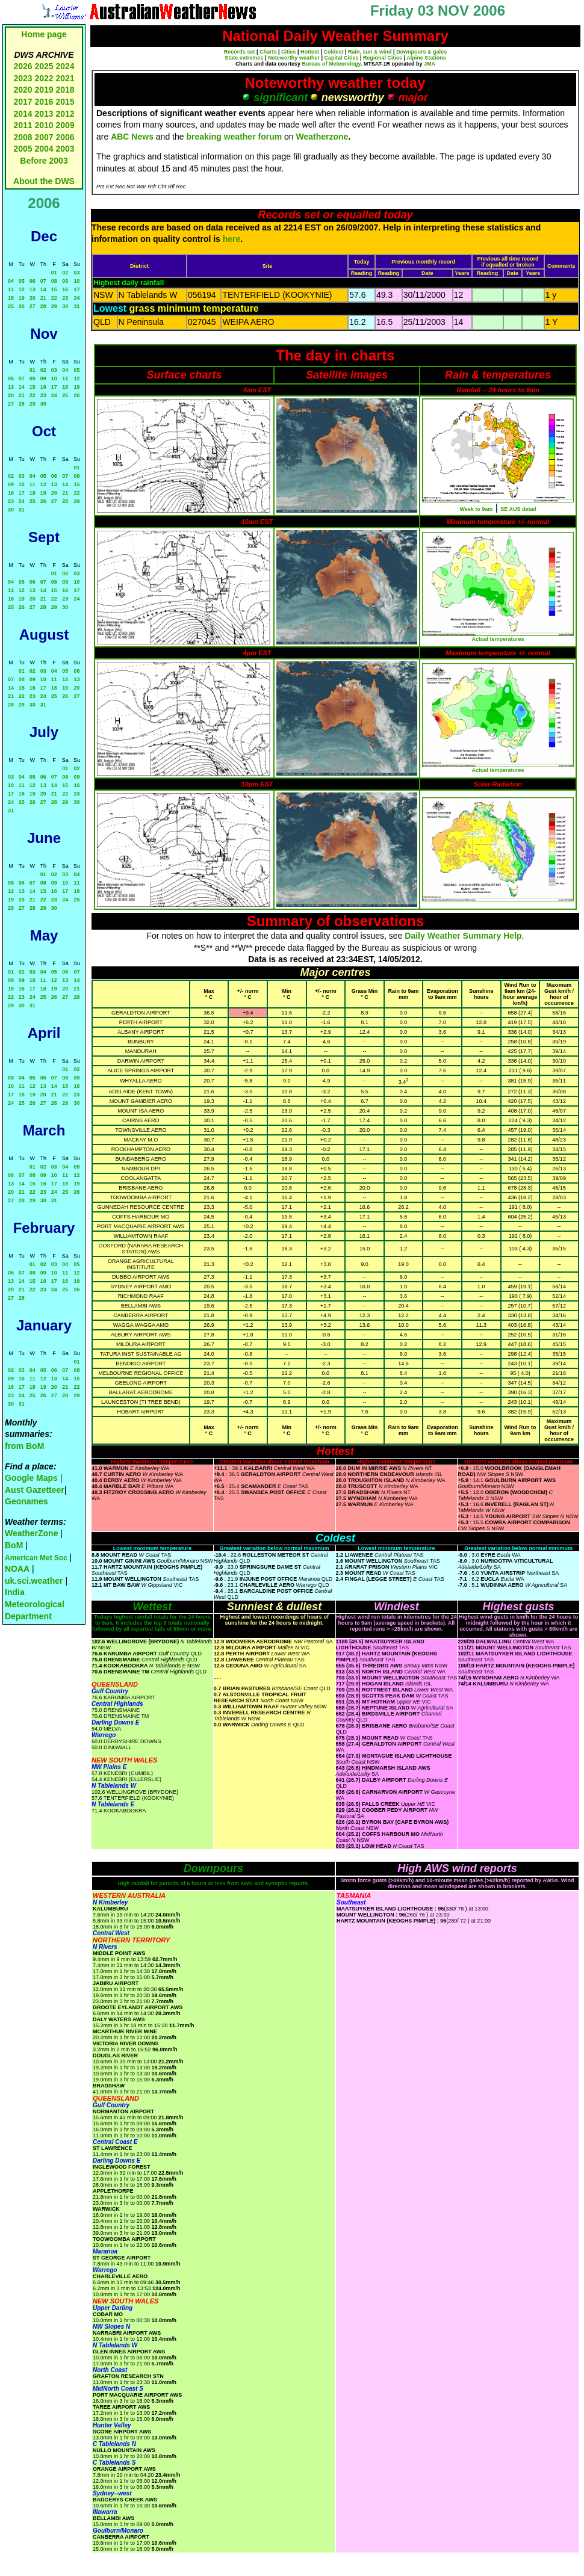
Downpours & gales (421, 52)
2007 (43, 137)
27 (33, 306)
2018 (64, 89)
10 (76, 281)
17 (76, 289)
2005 (22, 148)
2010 (43, 125)
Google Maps (31, 1478)
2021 (64, 78)
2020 (22, 89)
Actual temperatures (497, 639)
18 (11, 298)
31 (76, 306)
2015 (64, 102)
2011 (22, 125)
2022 (43, 78)
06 (33, 281)
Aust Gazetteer (34, 1490)
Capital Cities (341, 58)
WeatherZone (31, 1533)
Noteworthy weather (294, 58)
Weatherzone (322, 136)
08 (54, 281)
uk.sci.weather (34, 1581)
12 (22, 289)
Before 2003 (43, 160)
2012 (64, 114)
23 (65, 298)
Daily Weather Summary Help (463, 936)
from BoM (24, 1446)
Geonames (26, 1501)
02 (65, 273)
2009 (64, 125)
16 (65, 289)
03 (76, 273)
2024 (64, 66)
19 (22, 298)
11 (11, 289)
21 (43, 298)
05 (22, 281)
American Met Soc (37, 1558)
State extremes (244, 58)
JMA (429, 64)
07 (43, 281)
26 (22, 306)
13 (33, 289)
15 (54, 289)
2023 (22, 78)
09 (65, 281)
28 (43, 306)
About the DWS (44, 181)
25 (11, 306)
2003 (64, 148)
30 (65, 306)
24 (76, 298)
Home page (43, 34)
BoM (14, 1545)
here (232, 239)
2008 (22, 137)
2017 (22, 102)
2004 (44, 148)
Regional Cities (382, 58)
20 (33, 298)
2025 (43, 66)
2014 (22, 114)
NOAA (17, 1569)
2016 (43, 102)
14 (43, 289)
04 (11, 281)
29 (54, 306)
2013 (43, 114)
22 (54, 298)
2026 (22, 66)
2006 (64, 137)
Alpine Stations (426, 58)
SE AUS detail (518, 509)
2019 (43, 89)
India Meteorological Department (34, 1603)
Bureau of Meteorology (331, 64)
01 (54, 273)
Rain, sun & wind (370, 52)
